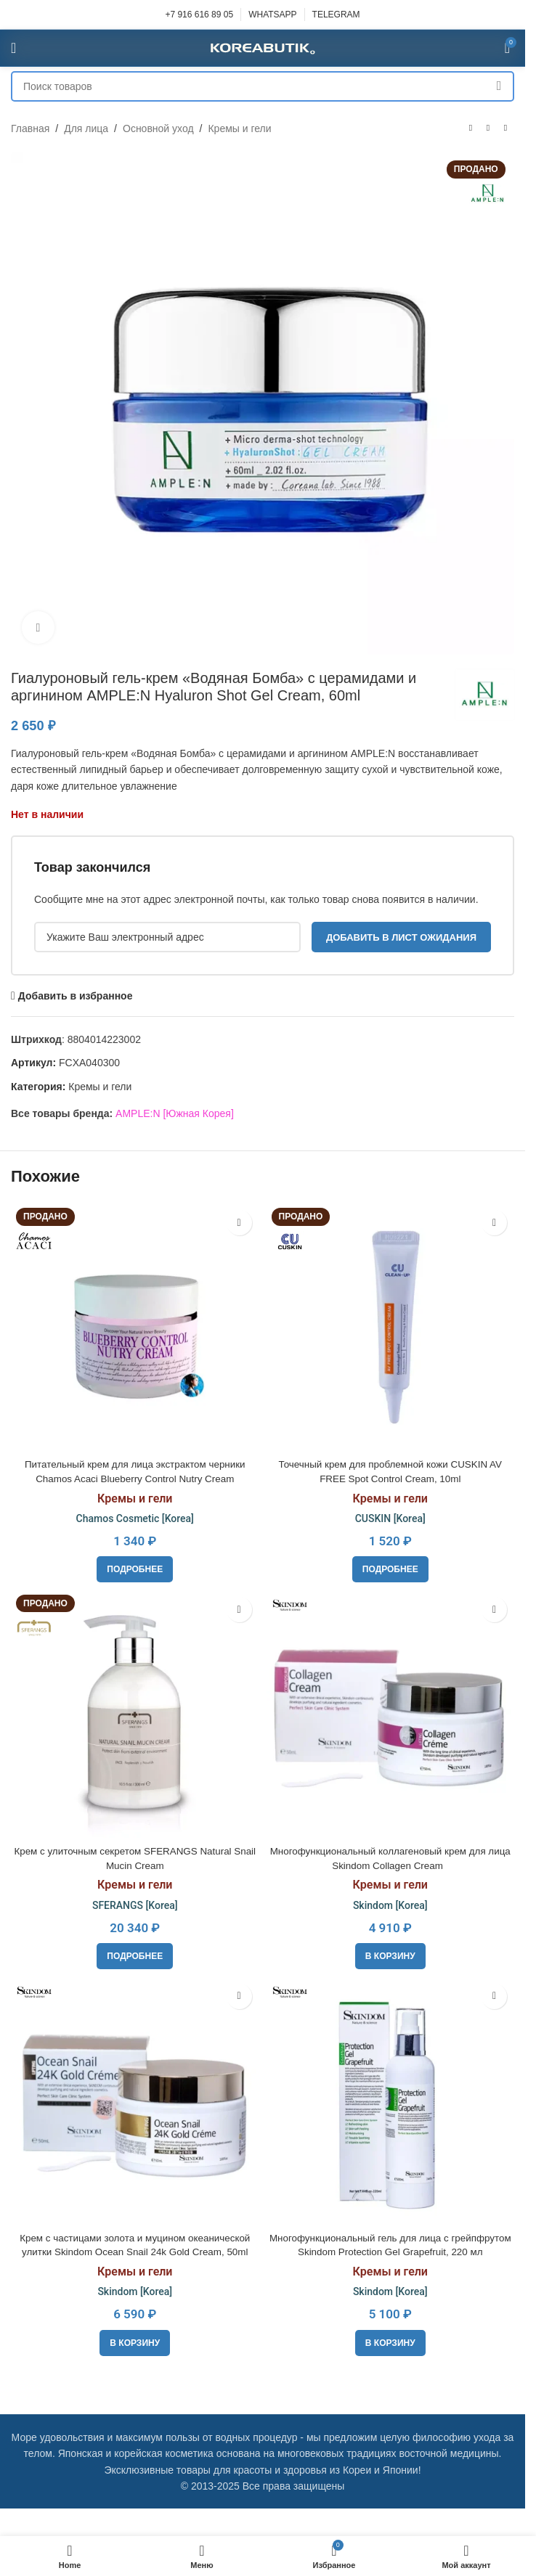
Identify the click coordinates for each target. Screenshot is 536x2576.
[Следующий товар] (505, 128)
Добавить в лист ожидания (401, 937)
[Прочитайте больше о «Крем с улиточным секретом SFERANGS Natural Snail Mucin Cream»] (135, 1956)
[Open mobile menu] (13, 47)
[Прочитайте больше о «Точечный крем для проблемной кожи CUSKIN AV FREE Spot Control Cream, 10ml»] (390, 1569)
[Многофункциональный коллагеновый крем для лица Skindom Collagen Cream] (391, 1714)
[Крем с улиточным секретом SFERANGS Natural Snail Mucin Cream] (135, 1714)
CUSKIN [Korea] (390, 1518)
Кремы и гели (239, 128)
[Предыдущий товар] (470, 128)
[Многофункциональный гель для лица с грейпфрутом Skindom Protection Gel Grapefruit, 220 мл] (391, 2100)
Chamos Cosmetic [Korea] (135, 1518)
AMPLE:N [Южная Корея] (174, 1113)
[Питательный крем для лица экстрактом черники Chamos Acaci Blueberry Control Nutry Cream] (135, 1327)
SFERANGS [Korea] (135, 1905)
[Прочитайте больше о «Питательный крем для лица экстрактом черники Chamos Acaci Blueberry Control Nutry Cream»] (135, 1569)
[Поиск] (262, 86)
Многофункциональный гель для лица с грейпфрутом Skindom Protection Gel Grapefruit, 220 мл (390, 2252)
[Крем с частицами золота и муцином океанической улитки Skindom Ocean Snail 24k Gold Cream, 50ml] (135, 2100)
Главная (30, 128)
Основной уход (158, 128)
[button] (390, 1956)
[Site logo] (262, 47)
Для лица (86, 128)
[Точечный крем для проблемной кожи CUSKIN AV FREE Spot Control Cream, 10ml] (391, 1327)
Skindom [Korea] (390, 1905)
